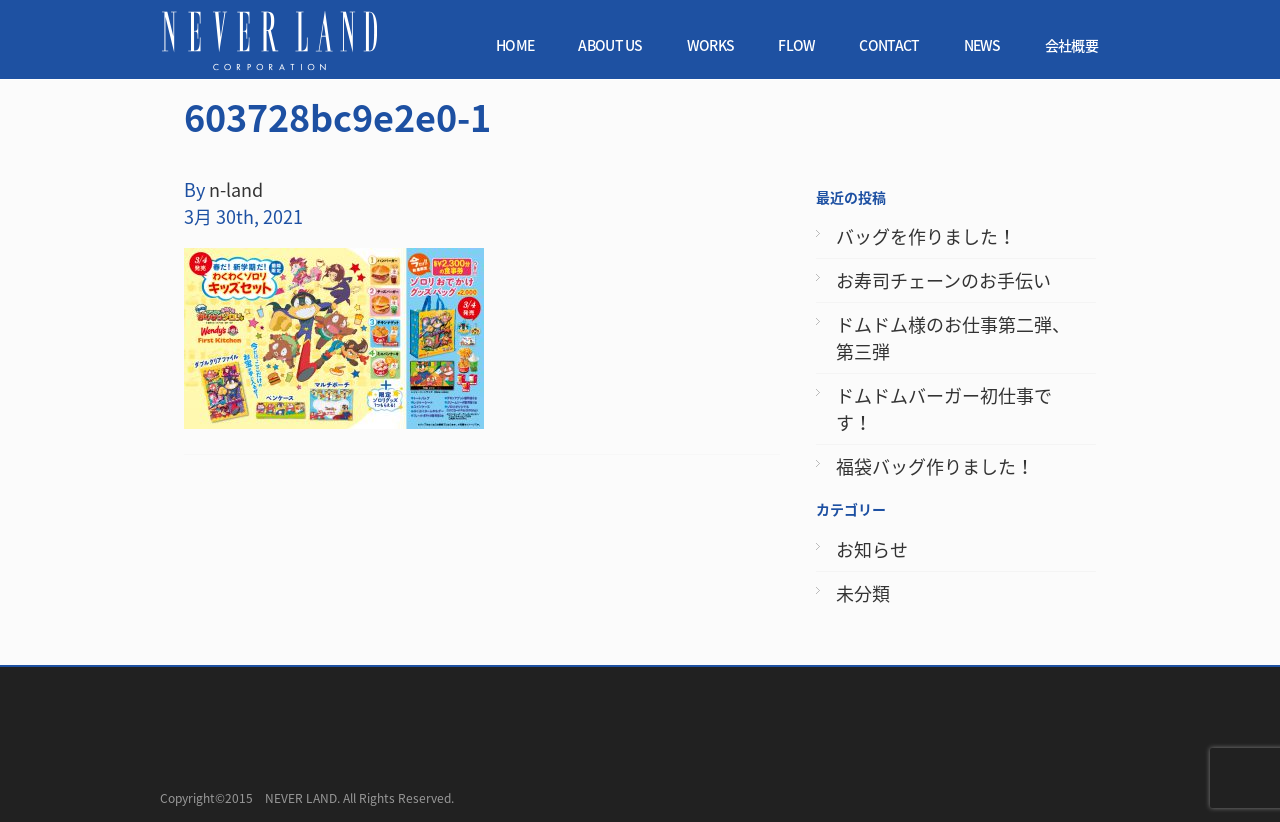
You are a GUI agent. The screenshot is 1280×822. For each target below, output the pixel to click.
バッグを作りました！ (926, 236)
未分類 (863, 593)
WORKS (711, 45)
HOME (515, 45)
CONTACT (889, 45)
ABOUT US (610, 45)
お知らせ (872, 549)
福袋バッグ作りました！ (935, 466)
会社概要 (1071, 45)
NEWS (982, 45)
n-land (236, 189)
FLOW (796, 45)
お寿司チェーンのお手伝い (943, 280)
